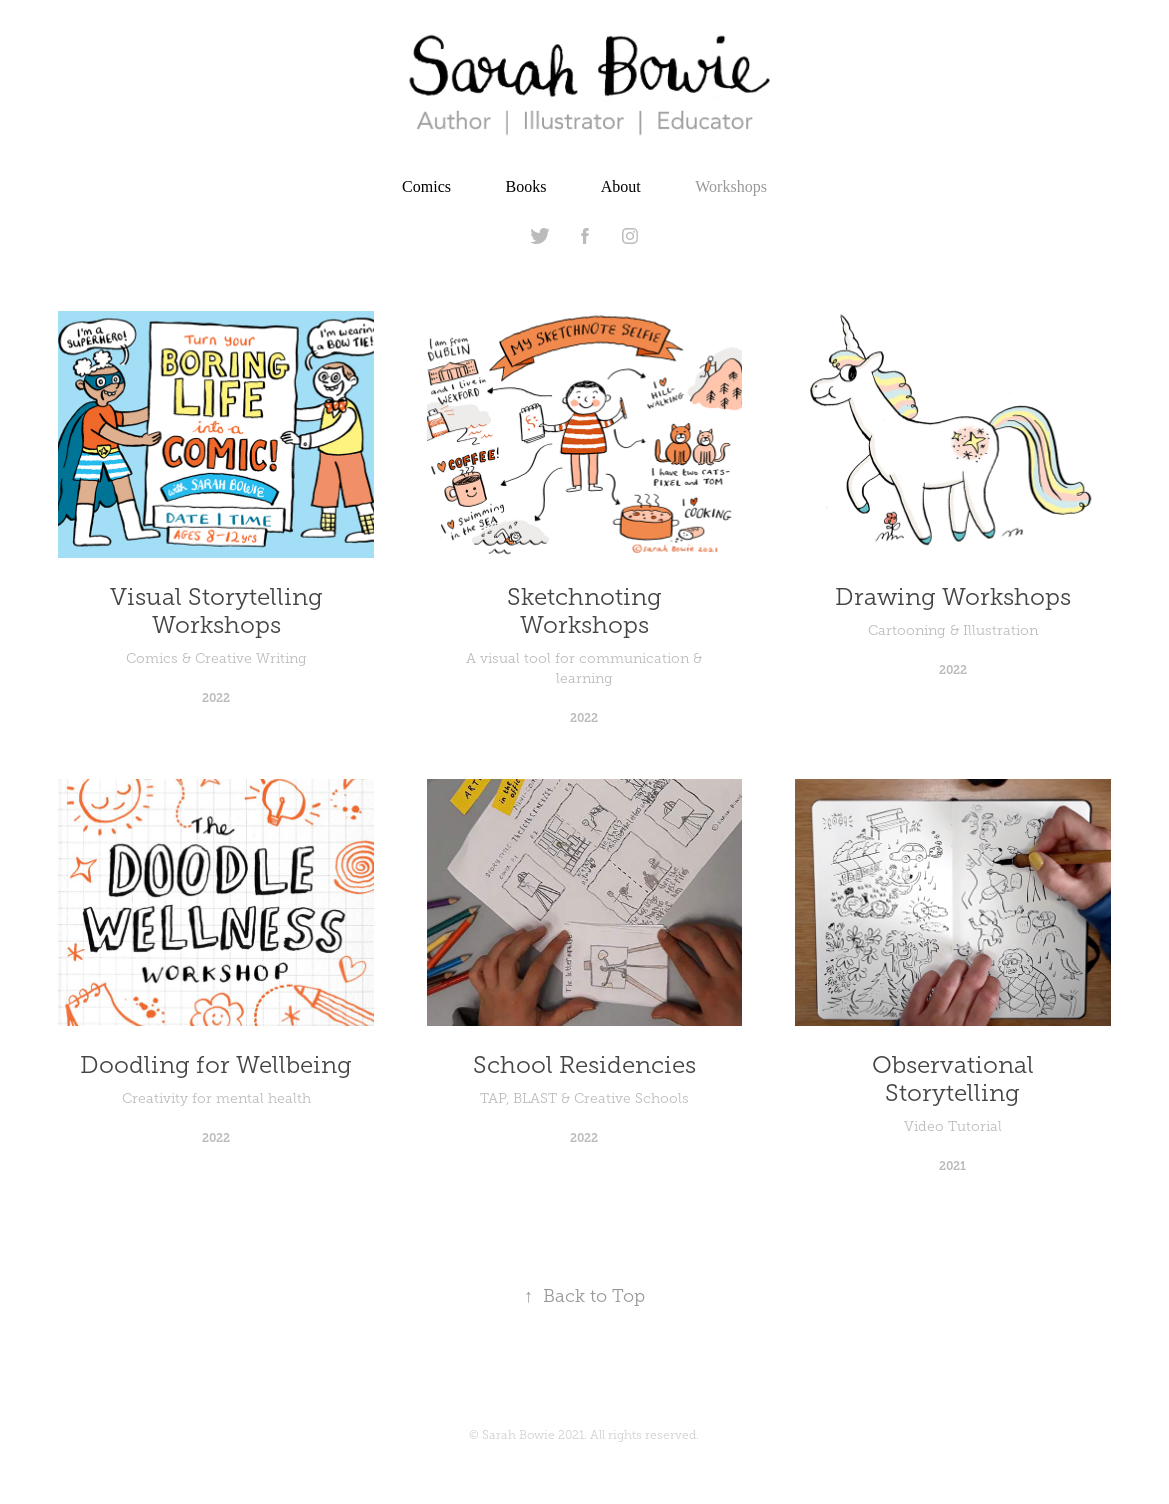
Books (525, 186)
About (621, 186)
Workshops (731, 186)
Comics (426, 186)
